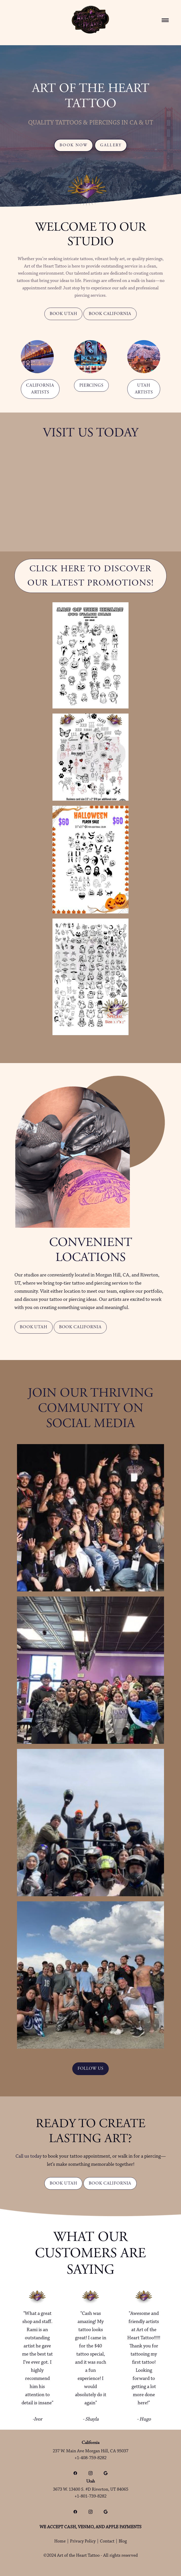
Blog (123, 2541)
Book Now (73, 145)
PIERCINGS (91, 385)
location (72, 1291)
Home (60, 2541)
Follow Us (91, 2068)
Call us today (28, 2156)
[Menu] (165, 20)
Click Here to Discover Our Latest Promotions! (90, 576)
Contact (107, 2541)
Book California (110, 314)
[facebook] (75, 2473)
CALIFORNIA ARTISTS (40, 389)
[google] (106, 2473)
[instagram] (90, 2473)
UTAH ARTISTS (144, 389)
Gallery (110, 145)
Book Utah (63, 314)
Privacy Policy (83, 2541)
